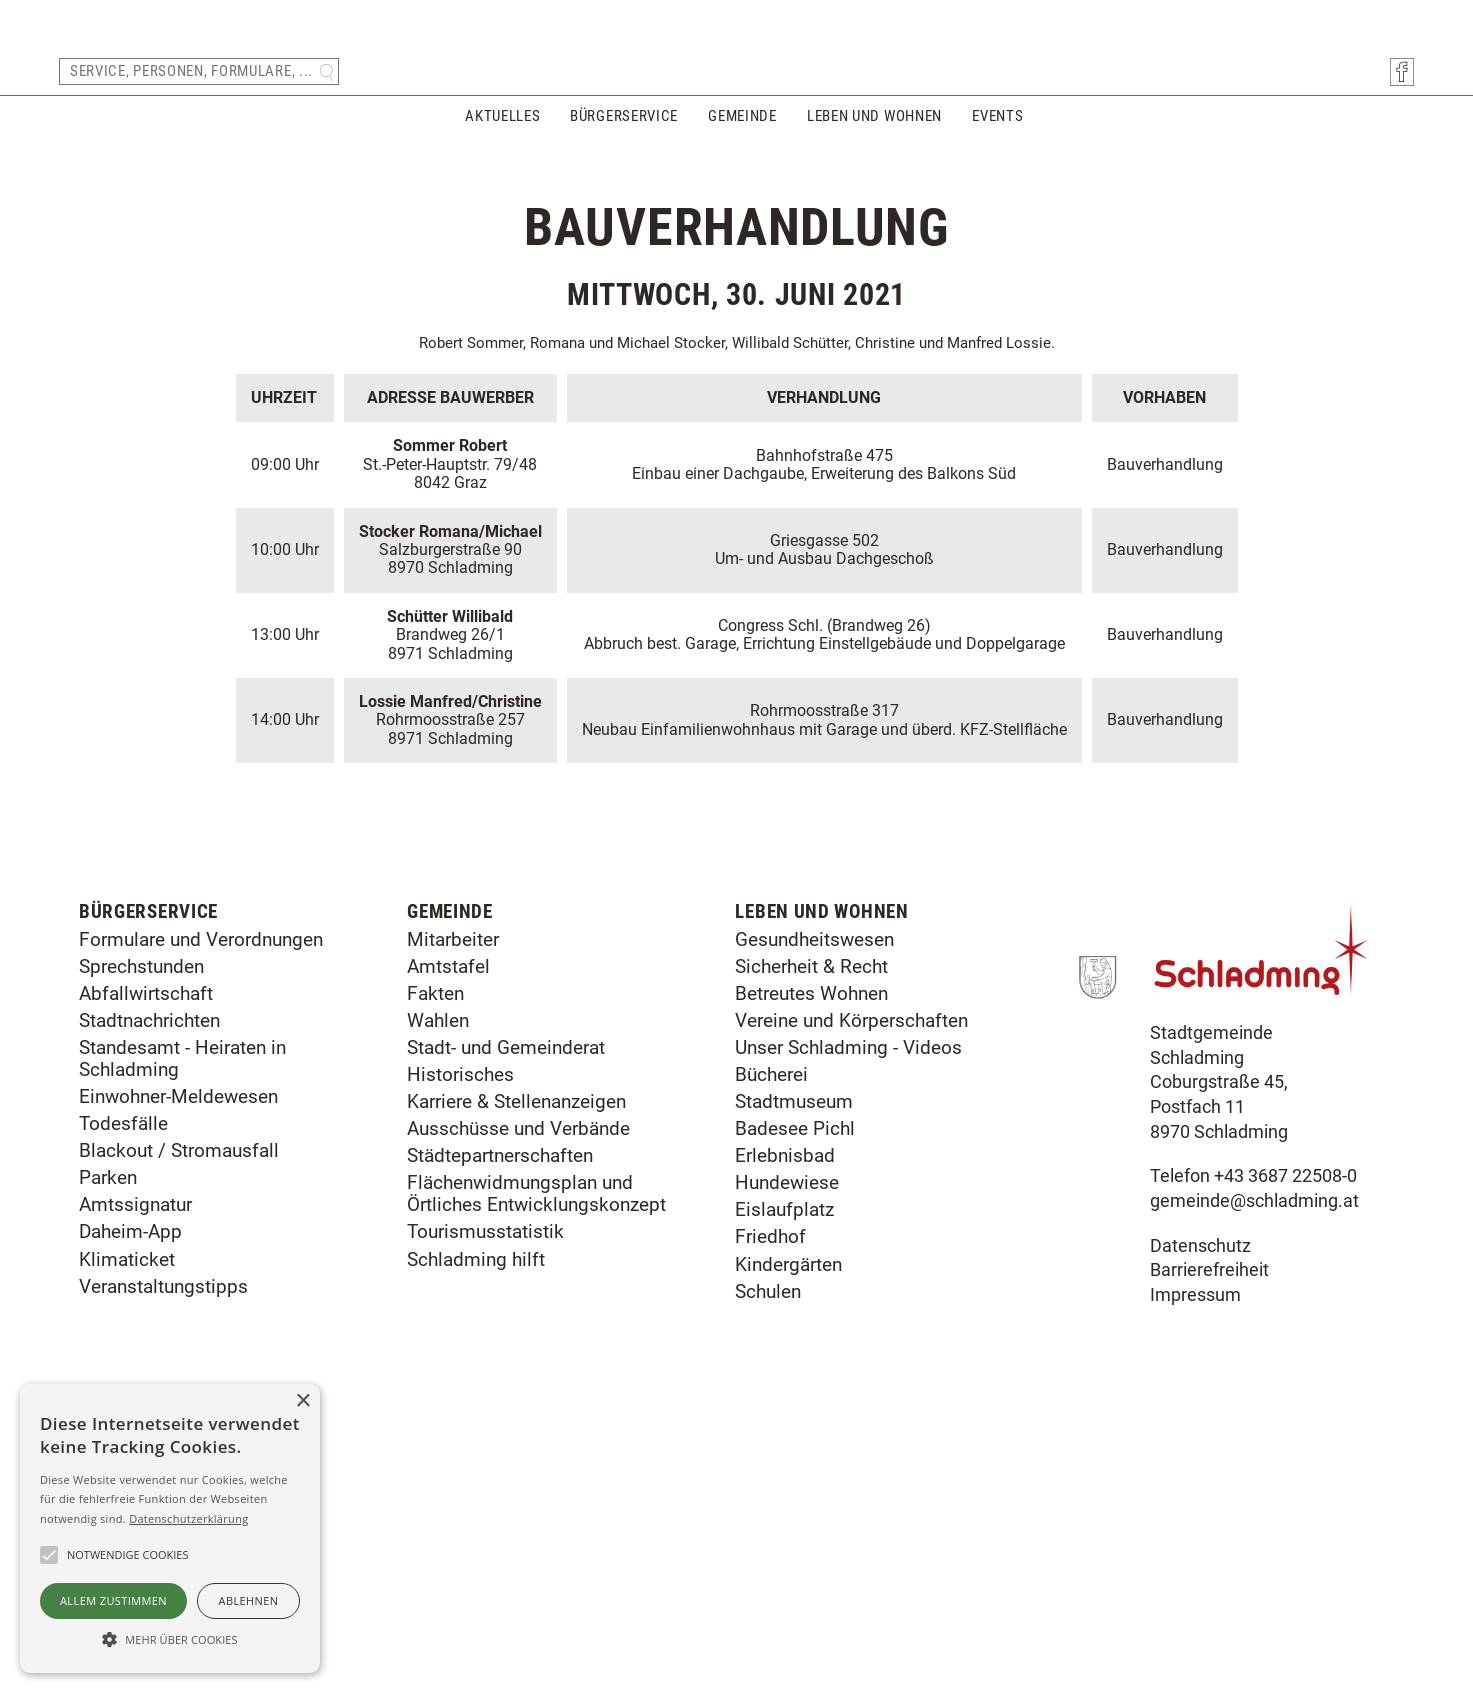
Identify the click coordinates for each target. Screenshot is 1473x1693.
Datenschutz (1200, 1521)
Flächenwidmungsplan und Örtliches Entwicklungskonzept (536, 1468)
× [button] (302, 1401)
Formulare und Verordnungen (201, 1214)
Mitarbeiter (453, 1214)
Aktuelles (502, 127)
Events (997, 127)
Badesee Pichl (795, 1403)
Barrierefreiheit (1209, 1545)
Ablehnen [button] (249, 1600)
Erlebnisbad (785, 1430)
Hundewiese (787, 1457)
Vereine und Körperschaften (851, 1295)
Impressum (1195, 1570)
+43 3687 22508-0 (1285, 1451)
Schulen (768, 1566)
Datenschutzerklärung (188, 1518)
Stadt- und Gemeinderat (506, 1322)
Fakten (435, 1268)
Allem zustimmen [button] (113, 1600)
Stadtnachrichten (149, 1295)
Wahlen (438, 1295)
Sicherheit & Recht (811, 1241)
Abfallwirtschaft (146, 1268)
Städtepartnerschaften (500, 1430)
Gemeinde (742, 127)
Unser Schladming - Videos (848, 1322)
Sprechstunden (141, 1241)
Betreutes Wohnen (811, 1268)
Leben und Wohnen (874, 127)
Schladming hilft (476, 1534)
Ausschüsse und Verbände (518, 1403)
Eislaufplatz (784, 1484)
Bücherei (771, 1349)
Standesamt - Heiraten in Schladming (182, 1333)
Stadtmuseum (794, 1376)
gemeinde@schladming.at (1254, 1476)
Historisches (460, 1349)
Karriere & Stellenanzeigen (516, 1376)
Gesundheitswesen (814, 1214)
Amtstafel (448, 1241)
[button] (170, 1638)
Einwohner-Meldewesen (178, 1371)
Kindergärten (788, 1539)
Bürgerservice (624, 127)
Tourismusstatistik (485, 1507)
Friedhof (770, 1512)
